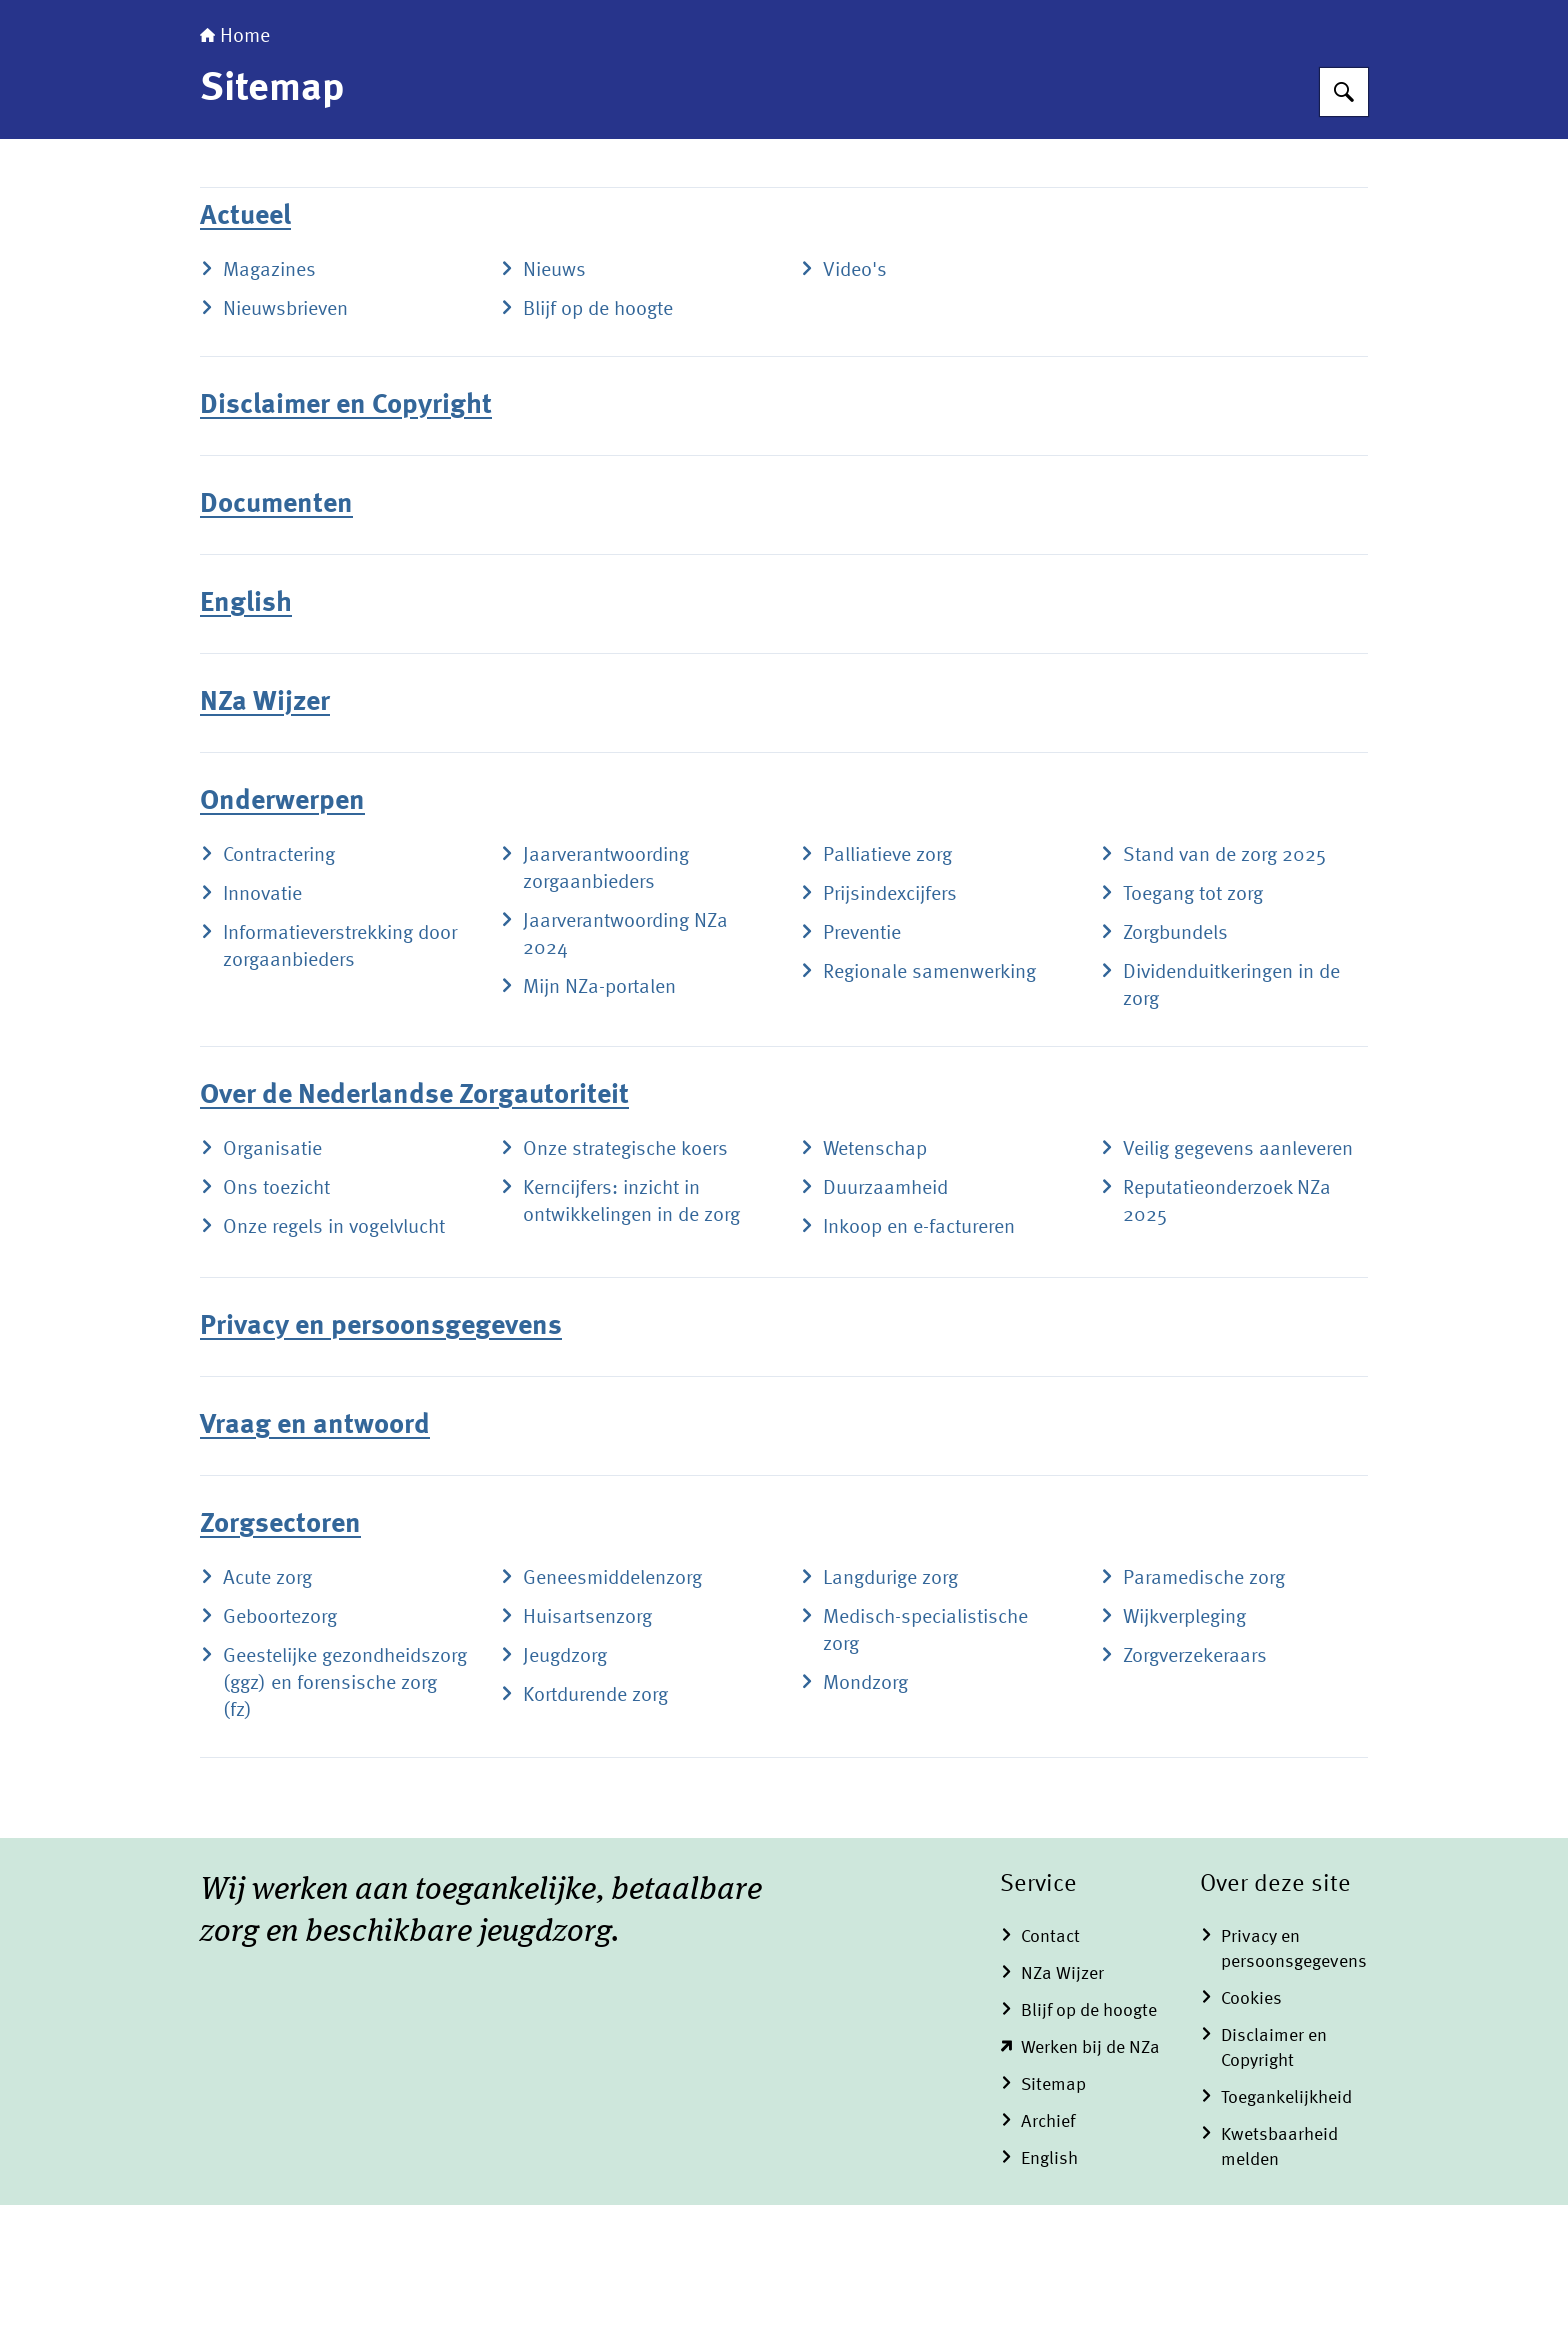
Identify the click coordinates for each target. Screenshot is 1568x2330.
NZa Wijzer (265, 828)
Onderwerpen (282, 927)
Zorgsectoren (280, 1650)
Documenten (276, 630)
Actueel (245, 342)
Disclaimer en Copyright (346, 531)
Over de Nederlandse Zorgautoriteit (414, 1221)
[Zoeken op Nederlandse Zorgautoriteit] (1344, 217)
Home (235, 162)
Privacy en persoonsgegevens (381, 1452)
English (246, 729)
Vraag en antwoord (315, 1551)
